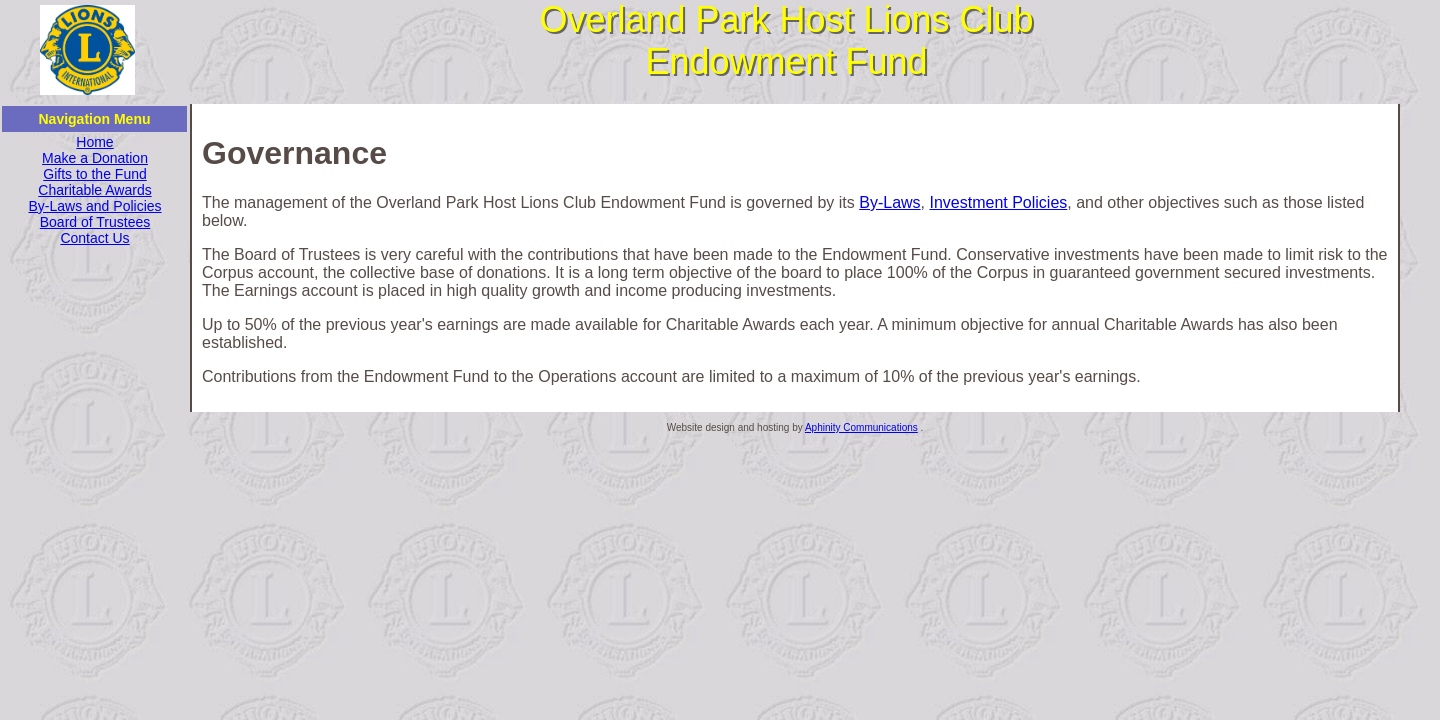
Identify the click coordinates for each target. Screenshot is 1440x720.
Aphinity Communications (861, 427)
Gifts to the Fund (95, 174)
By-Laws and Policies (94, 206)
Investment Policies (998, 202)
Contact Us (94, 238)
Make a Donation (95, 158)
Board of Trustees (95, 222)
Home (94, 142)
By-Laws (889, 202)
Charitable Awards (94, 190)
